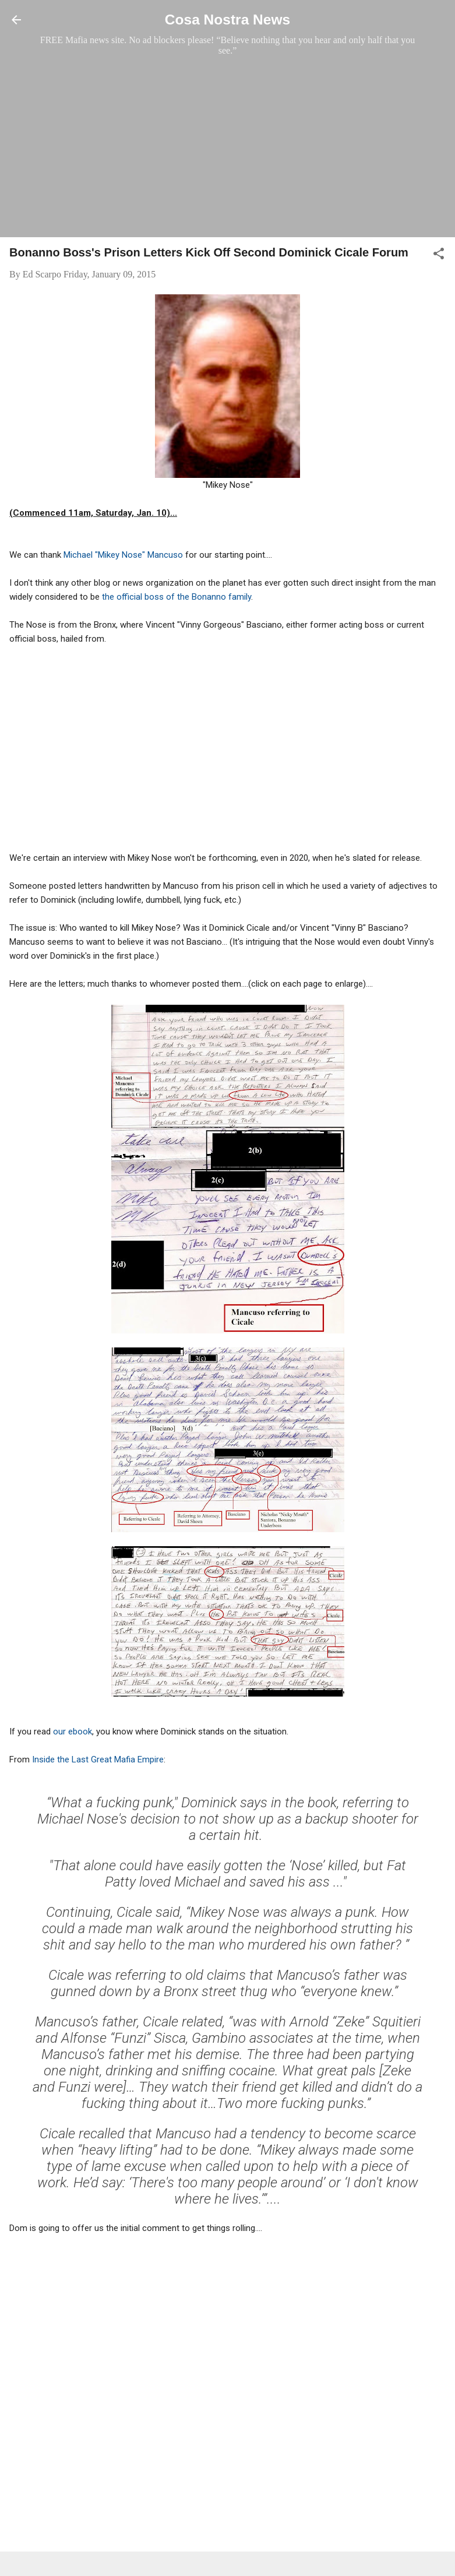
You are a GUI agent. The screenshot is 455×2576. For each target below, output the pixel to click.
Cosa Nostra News (227, 19)
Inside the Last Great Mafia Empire (98, 1759)
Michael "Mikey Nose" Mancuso (122, 555)
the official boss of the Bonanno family (176, 597)
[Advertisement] (227, 146)
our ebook (72, 1731)
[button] (439, 256)
